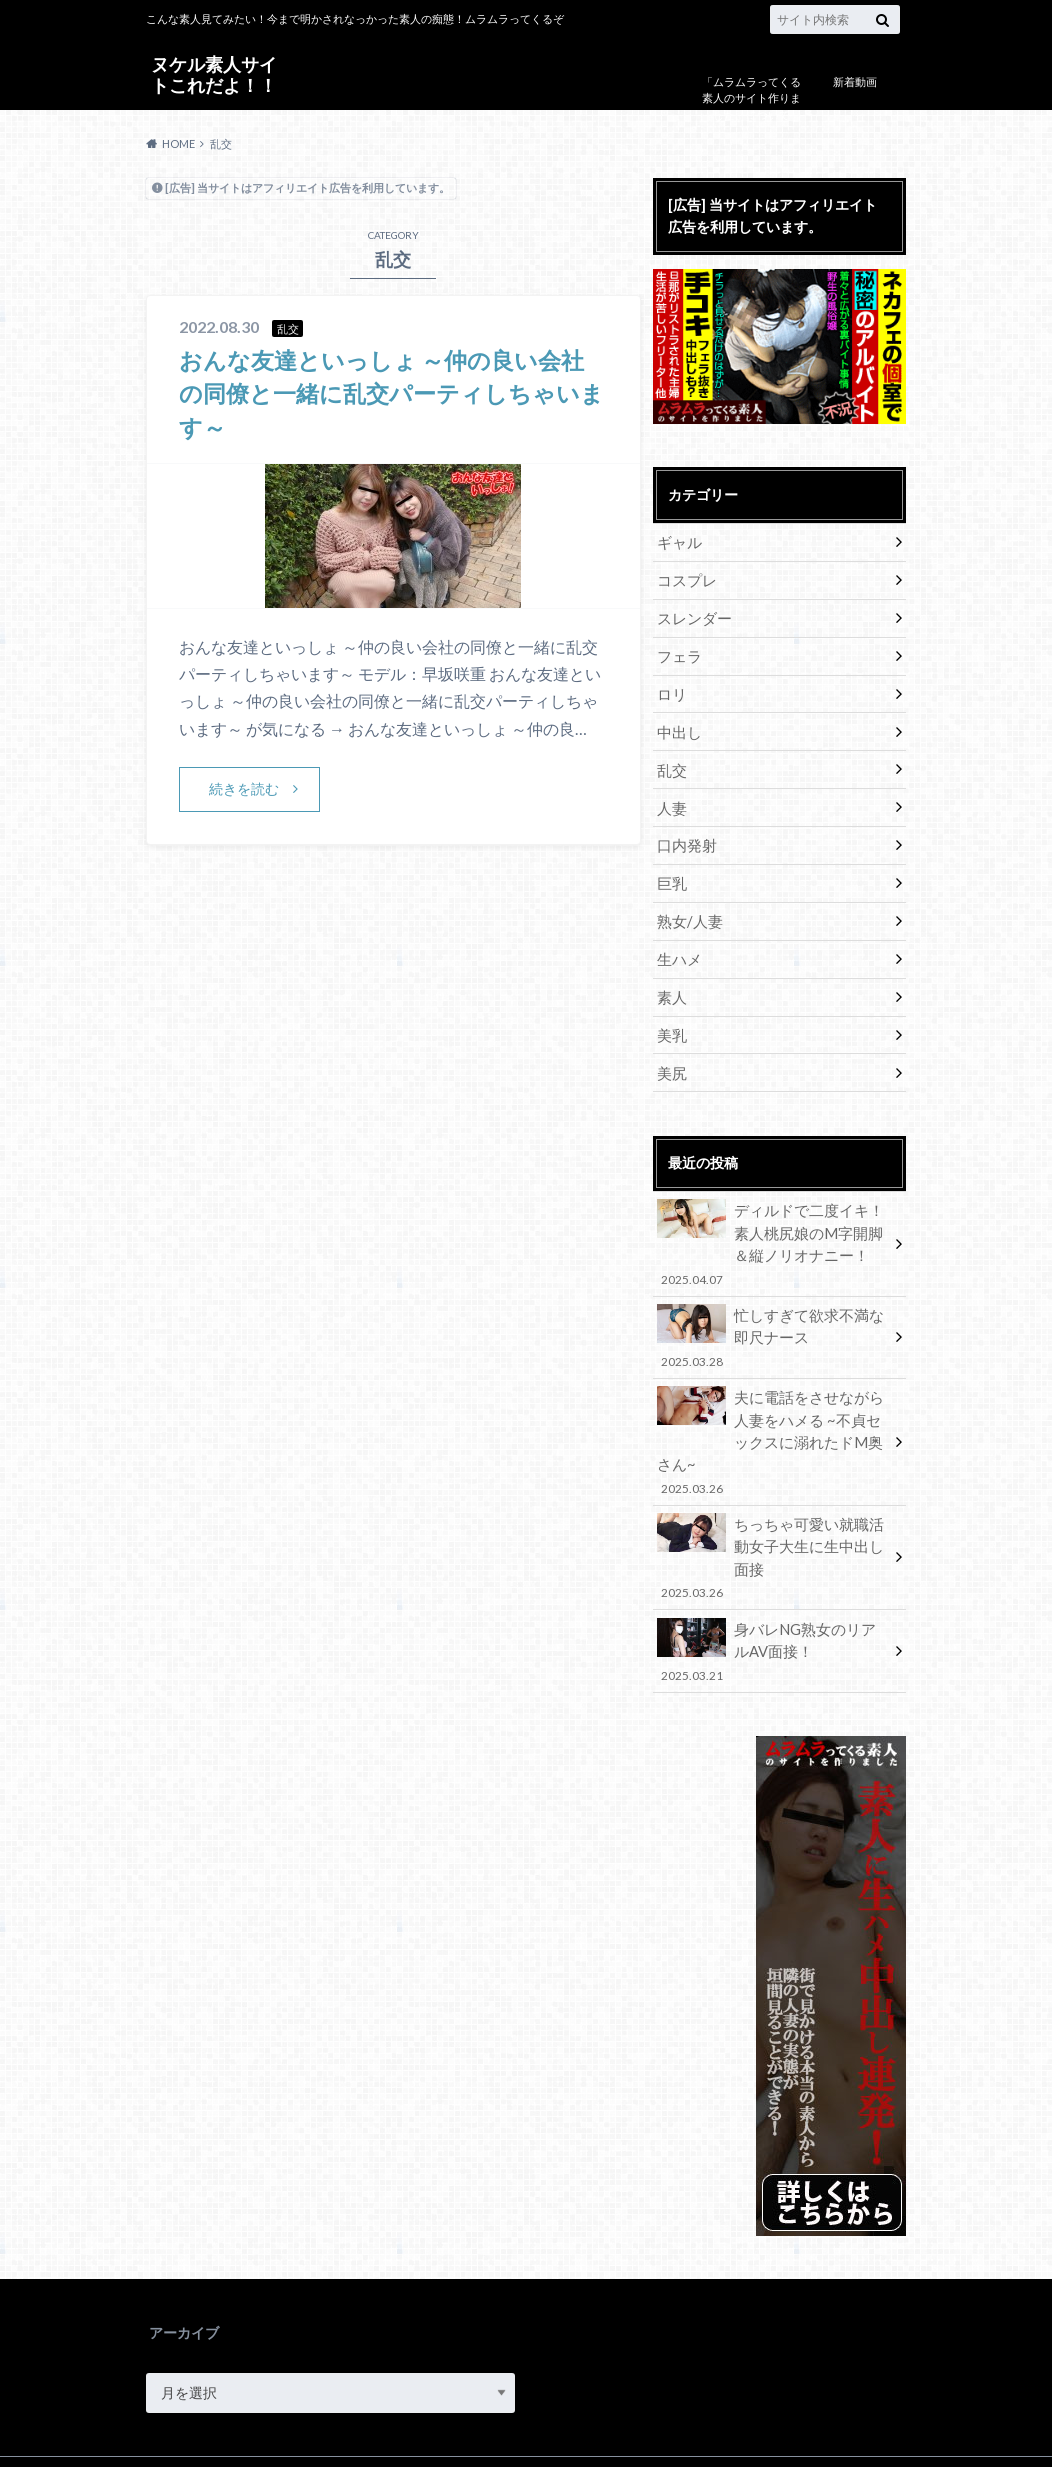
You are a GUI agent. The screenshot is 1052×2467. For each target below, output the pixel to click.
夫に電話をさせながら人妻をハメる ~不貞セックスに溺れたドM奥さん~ (773, 1411)
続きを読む (244, 788)
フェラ (678, 652)
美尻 (671, 1059)
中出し (678, 726)
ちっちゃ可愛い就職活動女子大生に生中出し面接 (773, 1502)
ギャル (678, 541)
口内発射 (685, 837)
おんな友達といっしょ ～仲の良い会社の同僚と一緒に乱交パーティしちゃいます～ (390, 393)
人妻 (671, 800)
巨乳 (671, 874)
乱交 (671, 763)
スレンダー (692, 615)
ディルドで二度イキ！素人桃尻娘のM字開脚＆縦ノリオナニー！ (773, 1229)
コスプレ (685, 578)
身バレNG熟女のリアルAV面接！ (773, 1583)
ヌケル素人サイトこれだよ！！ (214, 73)
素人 (671, 985)
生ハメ (678, 948)
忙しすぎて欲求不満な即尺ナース (773, 1320)
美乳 (671, 1022)
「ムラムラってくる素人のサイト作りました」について (751, 98)
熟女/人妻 (687, 911)
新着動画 (855, 81)
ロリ (671, 689)
